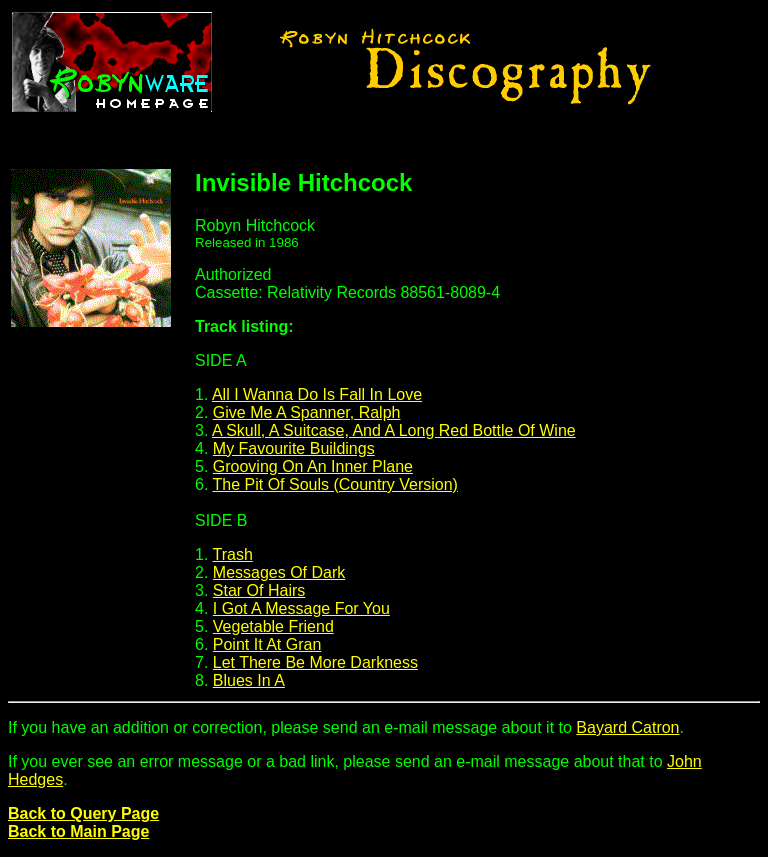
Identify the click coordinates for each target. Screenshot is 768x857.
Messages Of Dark (279, 572)
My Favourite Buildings (294, 448)
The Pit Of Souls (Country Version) (335, 484)
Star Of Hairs (259, 590)
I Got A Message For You (301, 608)
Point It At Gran (267, 644)
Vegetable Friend (273, 626)
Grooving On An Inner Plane (313, 466)
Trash (233, 554)
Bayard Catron (627, 727)
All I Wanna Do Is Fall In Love (317, 394)
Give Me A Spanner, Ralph (307, 412)
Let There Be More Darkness (315, 662)
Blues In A (249, 680)
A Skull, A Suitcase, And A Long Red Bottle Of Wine (394, 430)
